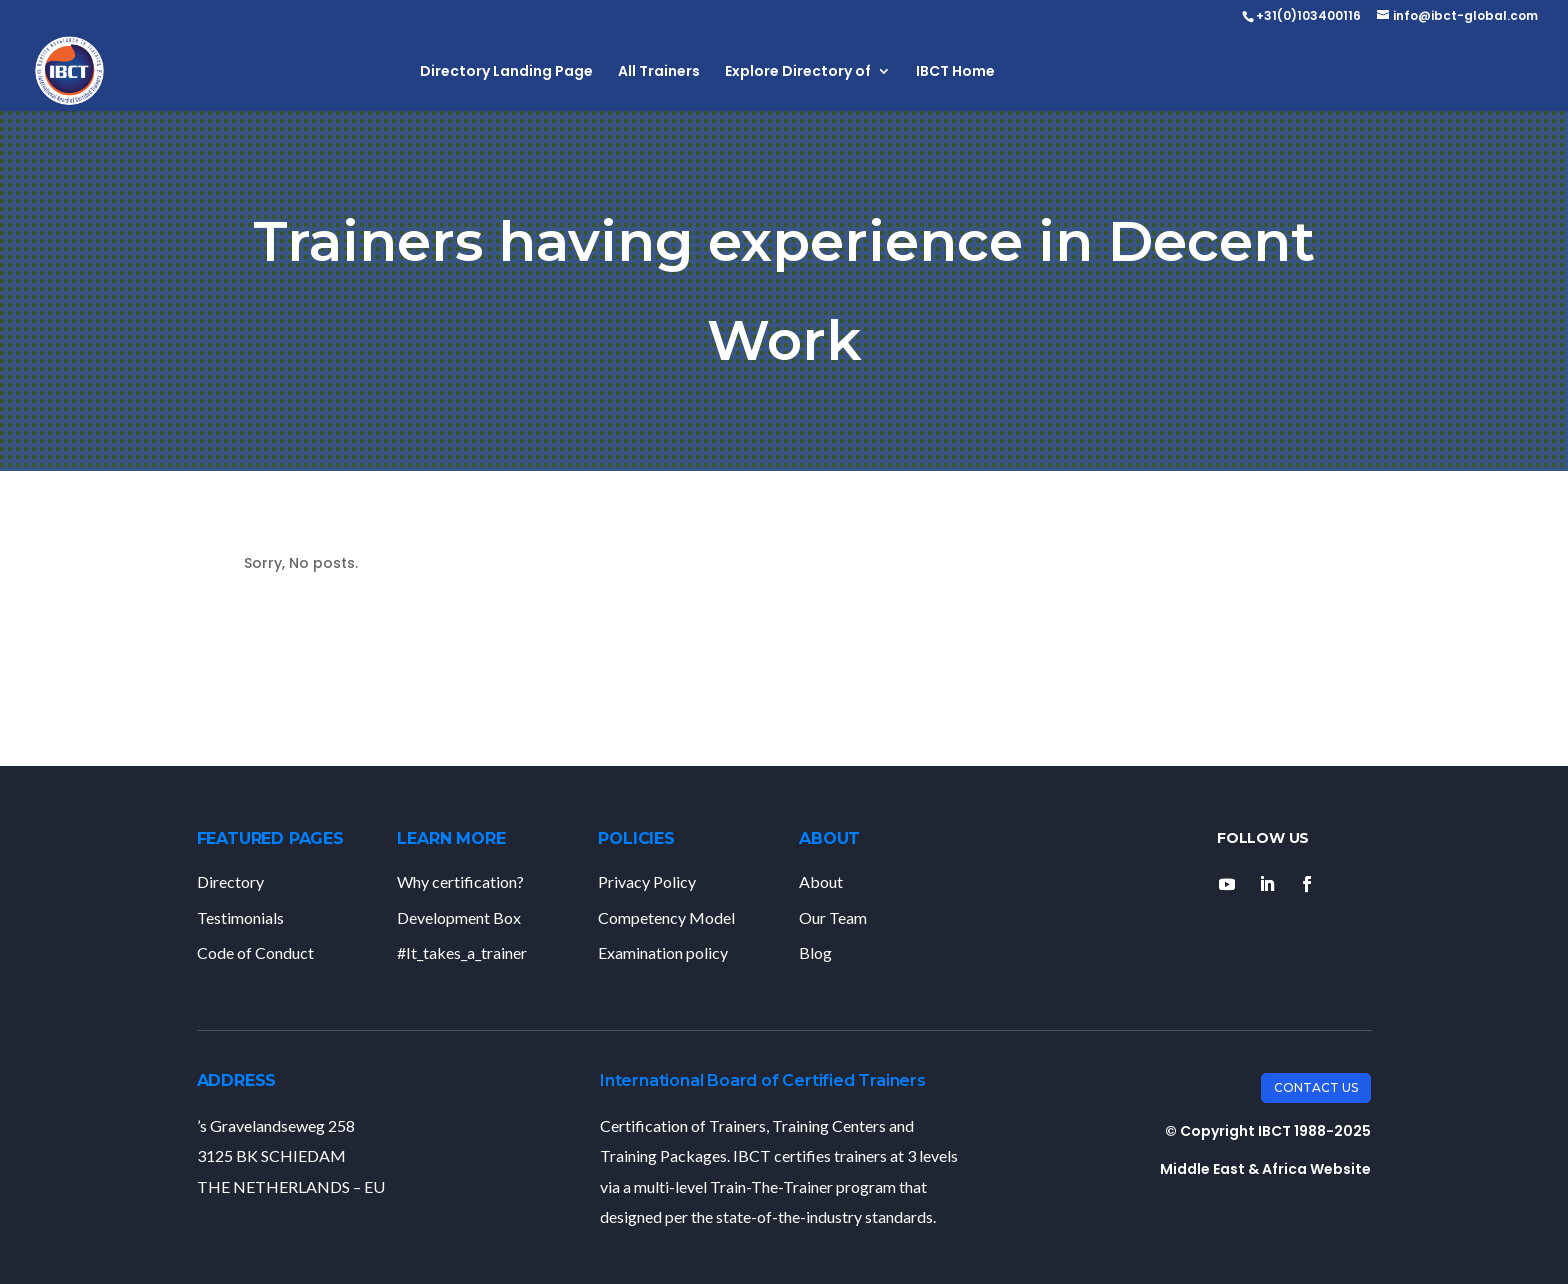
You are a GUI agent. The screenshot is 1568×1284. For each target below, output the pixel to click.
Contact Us (1316, 1087)
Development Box (459, 917)
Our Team (833, 917)
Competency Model (666, 917)
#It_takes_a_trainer (462, 952)
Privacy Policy (647, 881)
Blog (815, 952)
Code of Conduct (255, 952)
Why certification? (460, 881)
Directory (230, 881)
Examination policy (663, 952)
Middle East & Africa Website (1265, 1169)
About (821, 881)
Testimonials (240, 917)
